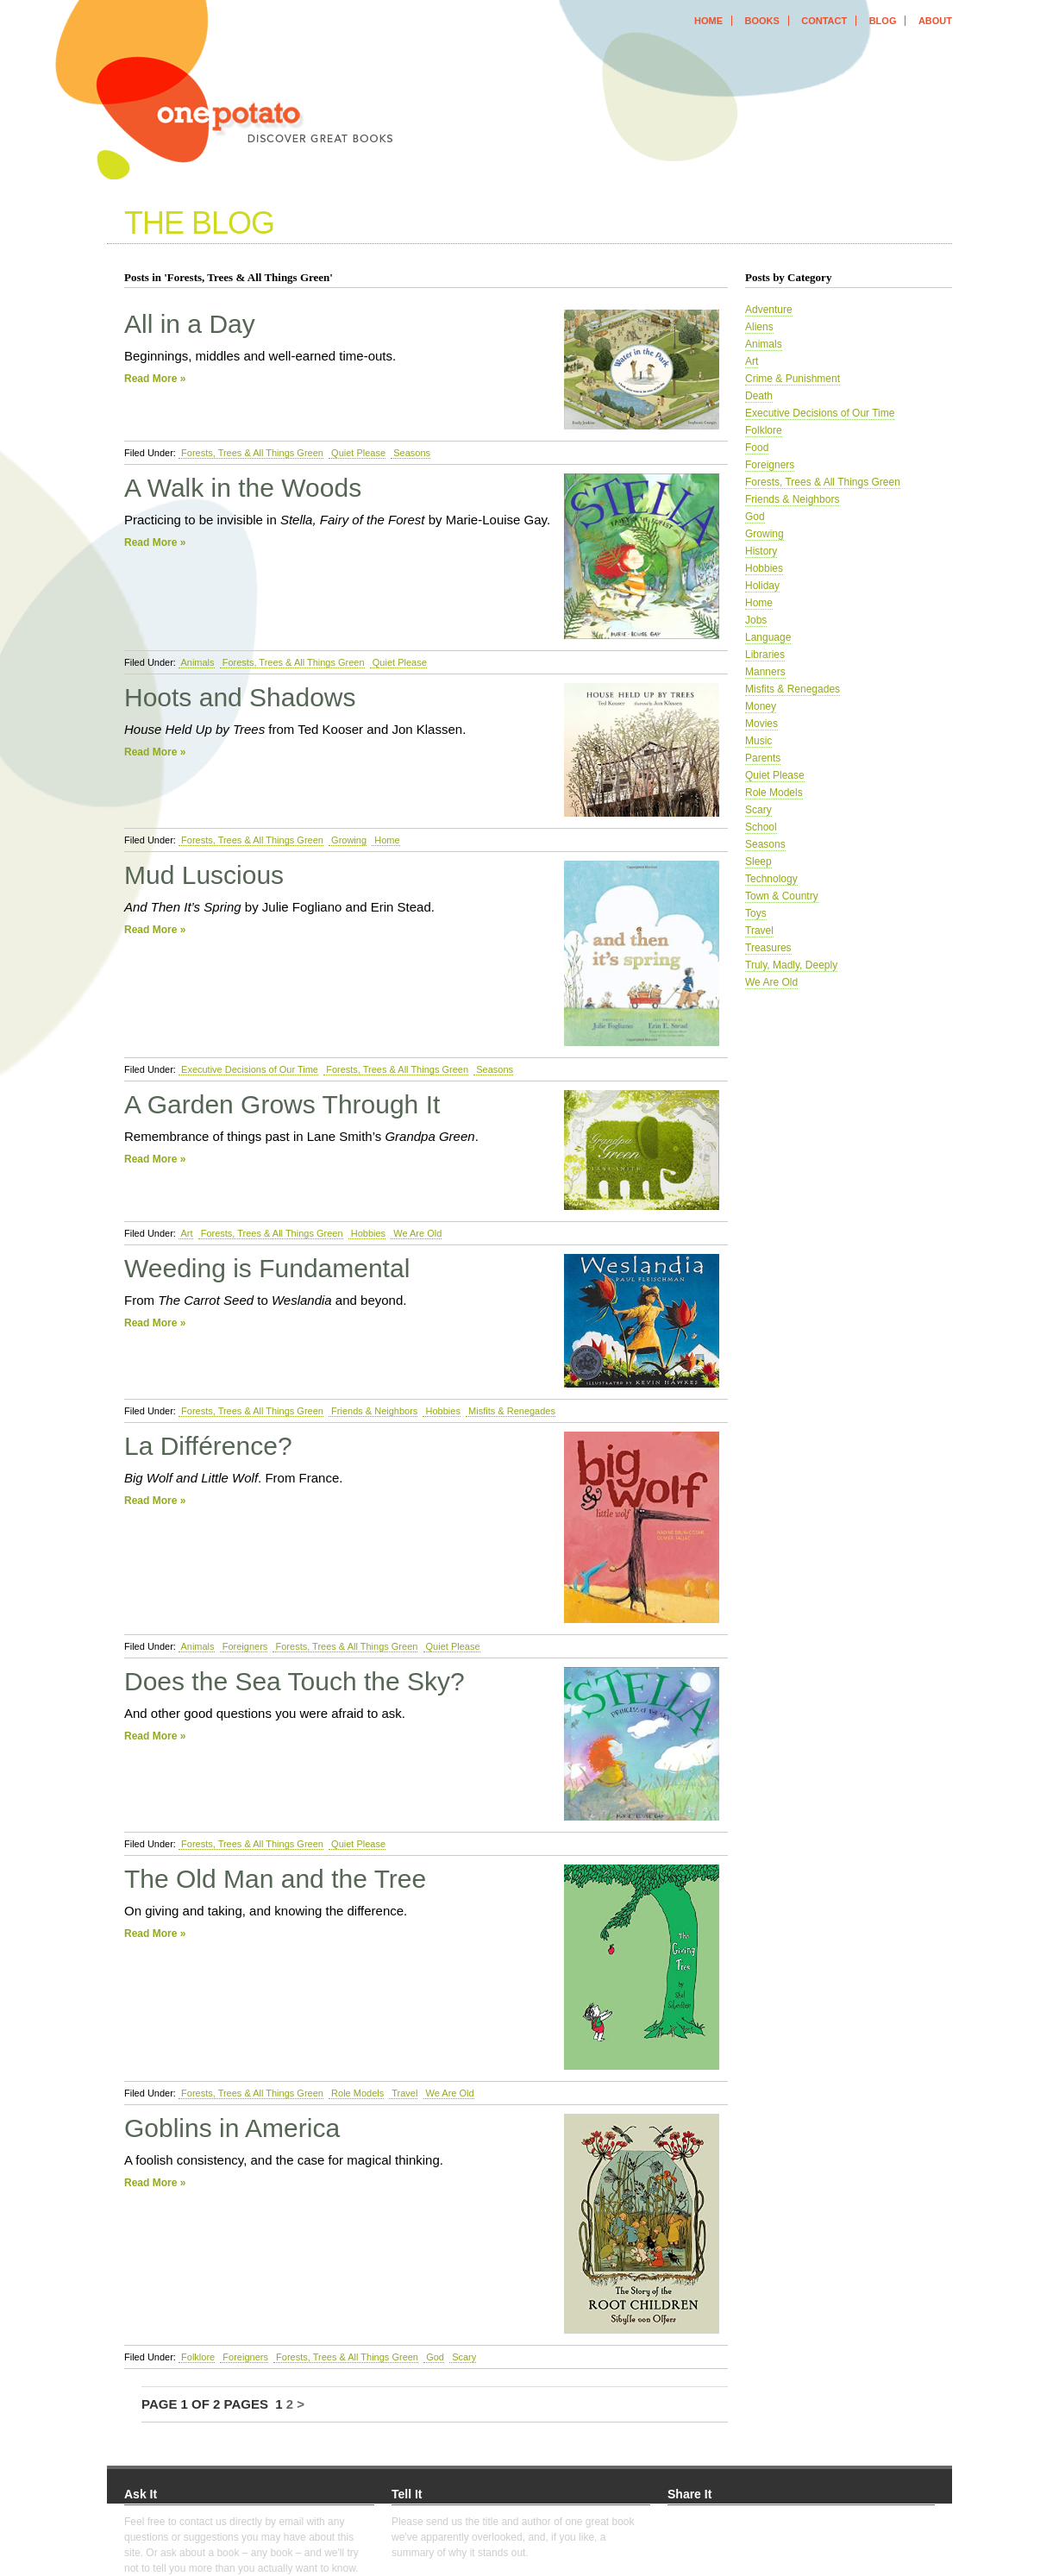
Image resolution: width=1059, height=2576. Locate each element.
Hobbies (366, 1233)
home (708, 21)
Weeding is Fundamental (267, 1268)
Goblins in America (232, 2128)
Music (758, 741)
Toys (756, 913)
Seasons (410, 453)
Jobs (756, 620)
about (935, 21)
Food (756, 448)
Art (186, 1233)
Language (768, 637)
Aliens (759, 327)
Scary (462, 2357)
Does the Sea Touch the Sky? (294, 1681)
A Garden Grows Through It (282, 1104)
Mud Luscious (204, 875)
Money (760, 706)
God (433, 2357)
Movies (761, 724)
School (761, 827)
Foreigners (244, 1646)
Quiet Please (357, 453)
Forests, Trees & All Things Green (251, 453)
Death (759, 396)
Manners (765, 672)
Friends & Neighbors (373, 1411)
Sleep (758, 862)
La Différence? (208, 1446)
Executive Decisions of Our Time (248, 1069)
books (761, 21)
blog (883, 21)
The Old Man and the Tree (275, 1879)
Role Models (356, 2093)
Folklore (197, 2357)
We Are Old (416, 1233)
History (761, 551)
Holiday (762, 586)
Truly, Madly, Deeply (791, 965)
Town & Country (781, 896)
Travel (403, 2093)
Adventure (769, 310)
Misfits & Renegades (510, 1411)
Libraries (765, 655)
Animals (197, 662)
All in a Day (189, 324)
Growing (348, 840)
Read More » (154, 379)
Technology (771, 879)
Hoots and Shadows (240, 697)
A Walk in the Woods (242, 487)
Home (385, 840)
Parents (762, 758)
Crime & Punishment (792, 379)
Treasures (768, 948)
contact (824, 21)
